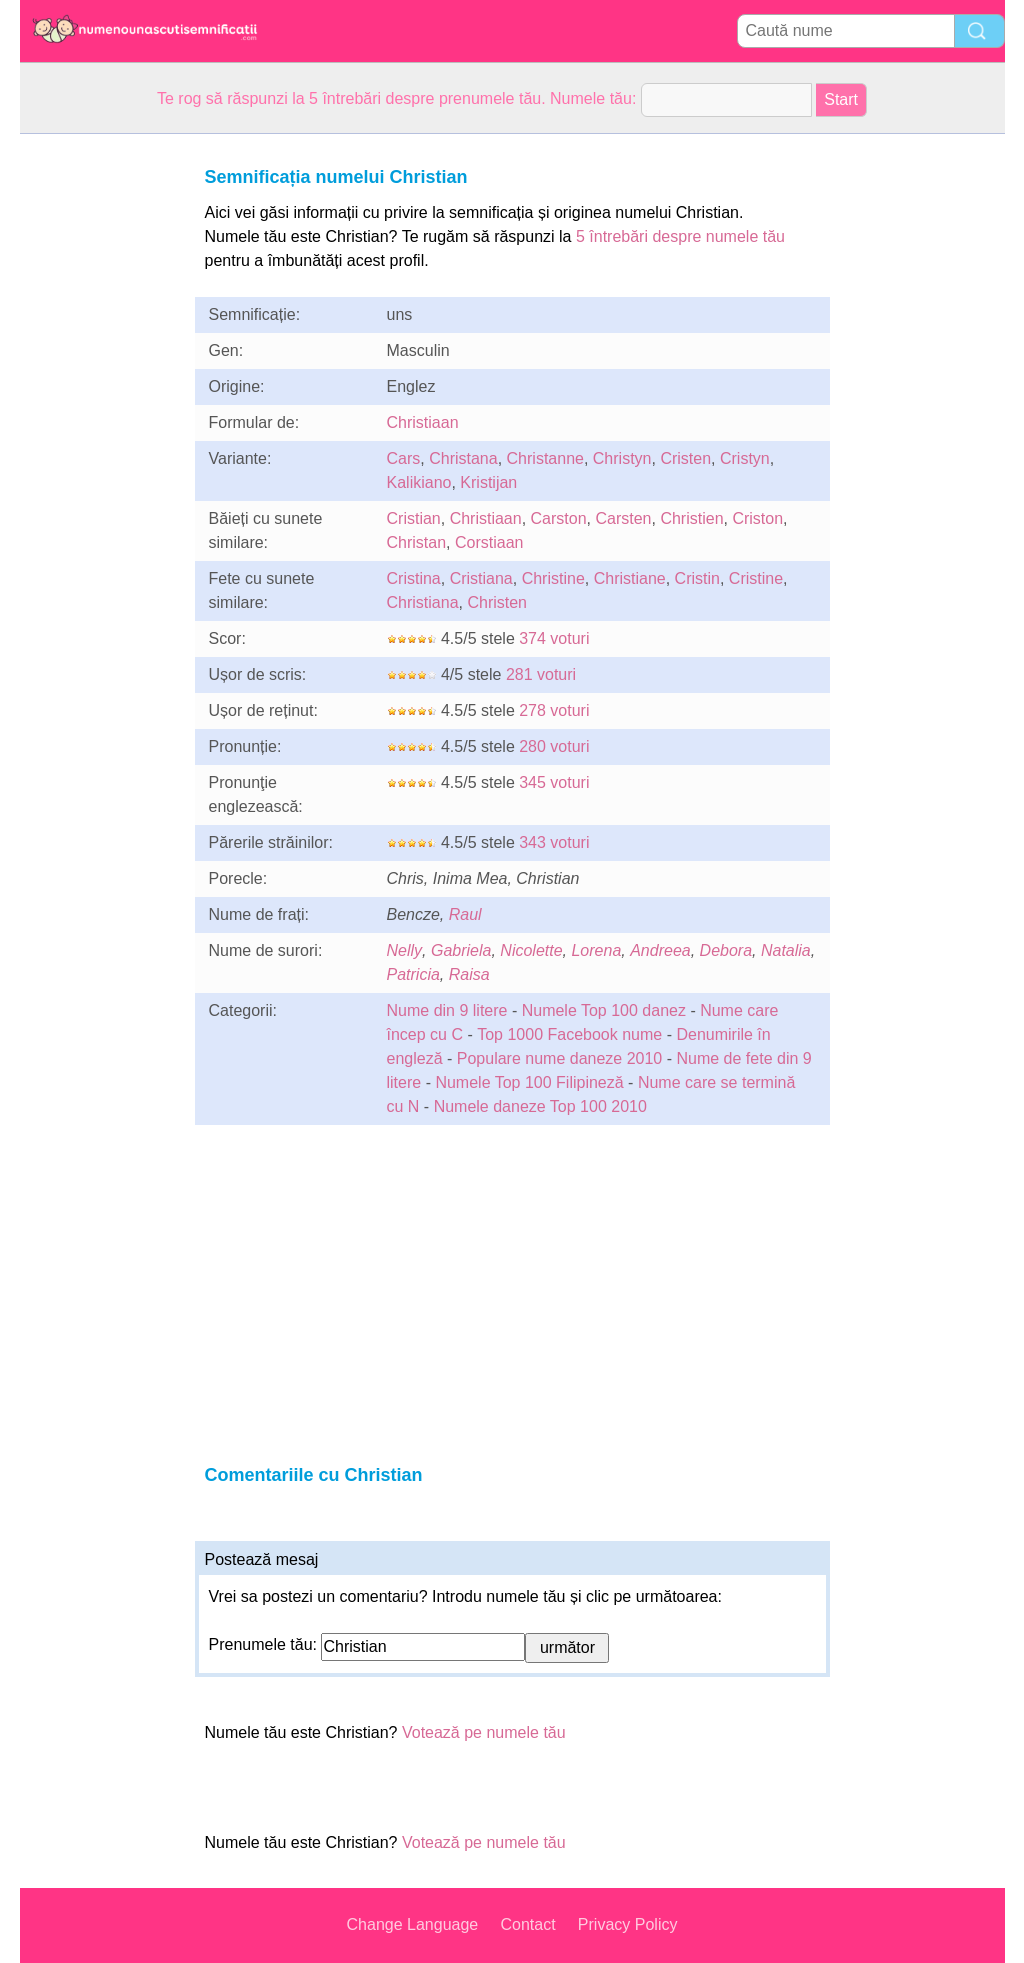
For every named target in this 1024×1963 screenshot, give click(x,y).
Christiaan (423, 422)
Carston (559, 518)
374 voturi (554, 638)
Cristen (685, 458)
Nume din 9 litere (447, 1010)
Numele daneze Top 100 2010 (540, 1106)
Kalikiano (419, 482)
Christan (417, 542)
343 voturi (554, 842)
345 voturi (554, 782)
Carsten (623, 518)
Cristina (414, 578)
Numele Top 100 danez (604, 1010)
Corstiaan (489, 542)
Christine (553, 578)
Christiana (423, 602)
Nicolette (531, 950)
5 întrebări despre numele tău (680, 236)
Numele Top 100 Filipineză (529, 1082)
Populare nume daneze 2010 (560, 1058)
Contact (527, 1924)
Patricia (413, 974)
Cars (404, 458)
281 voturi (541, 674)
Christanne (545, 458)
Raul (465, 914)
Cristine (756, 578)
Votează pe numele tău (484, 1732)
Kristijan (488, 482)
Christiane (630, 578)
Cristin (697, 578)
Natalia (786, 950)
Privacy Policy (628, 1924)
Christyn (622, 458)
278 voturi (554, 710)
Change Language (413, 1924)
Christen (497, 602)
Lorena (596, 950)
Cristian (414, 518)
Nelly (405, 950)
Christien (691, 518)
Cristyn (745, 458)
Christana (463, 458)
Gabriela (461, 950)
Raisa (469, 974)
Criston (757, 518)
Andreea (660, 950)
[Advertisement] (100, 434)
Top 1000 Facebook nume (569, 1034)
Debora (726, 950)
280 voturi (554, 746)
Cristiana (481, 578)
